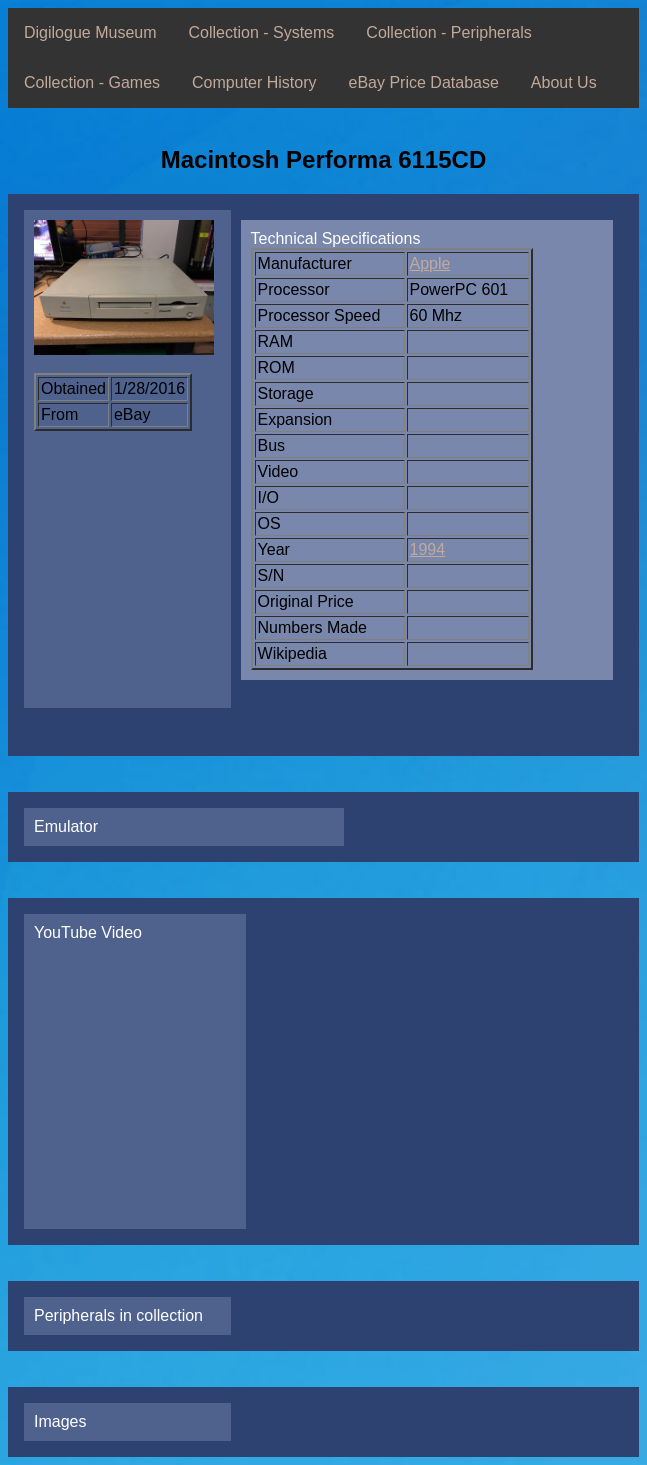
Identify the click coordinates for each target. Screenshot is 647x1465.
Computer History (254, 82)
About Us (564, 82)
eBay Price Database (424, 82)
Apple (430, 263)
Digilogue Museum (90, 32)
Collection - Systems (262, 32)
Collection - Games (92, 82)
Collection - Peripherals (448, 32)
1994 (428, 549)
